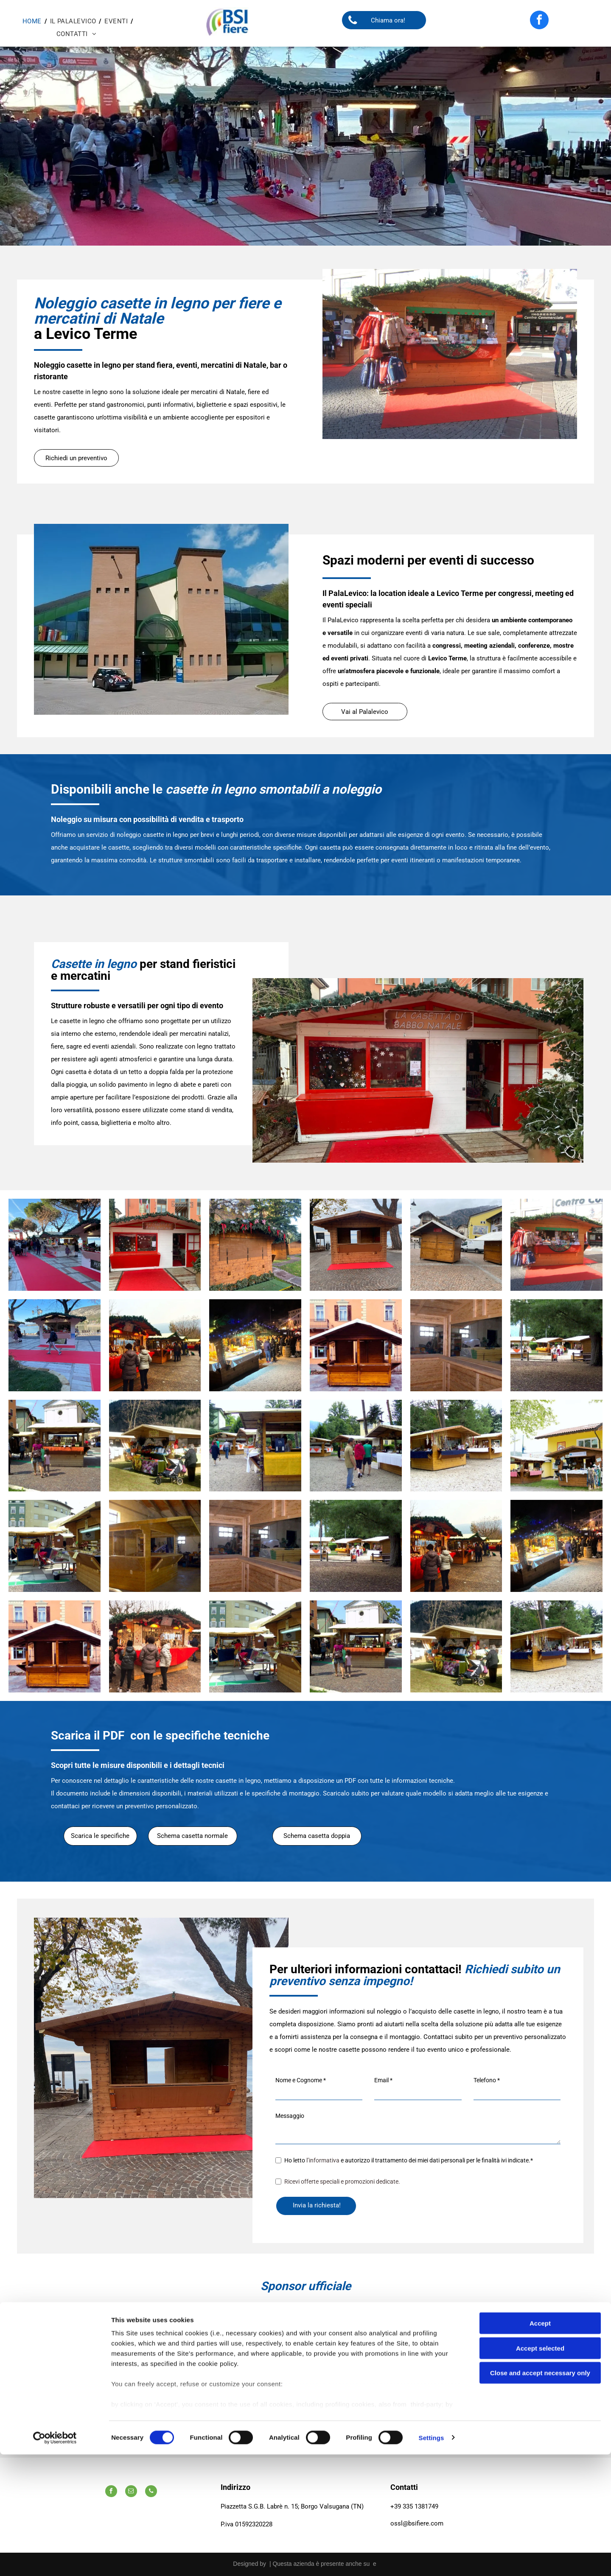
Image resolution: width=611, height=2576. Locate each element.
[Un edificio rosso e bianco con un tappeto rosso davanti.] (155, 1245)
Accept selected (540, 2469)
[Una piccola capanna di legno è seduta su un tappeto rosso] (356, 1245)
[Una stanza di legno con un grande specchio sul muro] (456, 1345)
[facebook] (539, 21)
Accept (540, 2445)
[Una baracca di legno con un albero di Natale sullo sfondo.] (255, 1245)
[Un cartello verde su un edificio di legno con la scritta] (54, 1546)
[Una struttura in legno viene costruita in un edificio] (155, 1546)
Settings (431, 2559)
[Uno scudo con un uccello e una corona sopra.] (305, 2383)
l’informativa (322, 2160)
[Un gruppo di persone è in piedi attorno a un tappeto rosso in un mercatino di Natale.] (54, 1245)
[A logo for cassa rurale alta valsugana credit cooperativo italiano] (305, 2313)
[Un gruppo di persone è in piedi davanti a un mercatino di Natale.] (155, 1646)
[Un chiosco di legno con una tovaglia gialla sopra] (255, 1446)
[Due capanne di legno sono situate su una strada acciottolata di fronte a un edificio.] (456, 1245)
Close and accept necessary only (540, 2494)
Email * (383, 2080)
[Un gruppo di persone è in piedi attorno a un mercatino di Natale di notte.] (255, 1345)
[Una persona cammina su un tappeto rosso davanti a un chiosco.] (54, 1345)
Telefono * (487, 2080)
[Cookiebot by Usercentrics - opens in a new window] (55, 2559)
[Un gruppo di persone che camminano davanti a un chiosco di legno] (54, 1446)
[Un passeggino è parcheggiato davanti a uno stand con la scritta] (155, 1446)
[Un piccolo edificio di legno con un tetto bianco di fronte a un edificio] (356, 1345)
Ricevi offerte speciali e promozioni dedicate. (342, 2181)
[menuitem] (33, 21)
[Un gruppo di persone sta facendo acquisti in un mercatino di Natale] (155, 1345)
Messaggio (289, 2115)
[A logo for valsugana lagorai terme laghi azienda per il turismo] (344, 2383)
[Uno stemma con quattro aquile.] (267, 2383)
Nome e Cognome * (300, 2080)
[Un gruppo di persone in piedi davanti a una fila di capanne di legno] (356, 1446)
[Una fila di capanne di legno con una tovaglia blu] (456, 1446)
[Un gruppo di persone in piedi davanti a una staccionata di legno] (556, 1345)
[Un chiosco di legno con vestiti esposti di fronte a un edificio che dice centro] (556, 1245)
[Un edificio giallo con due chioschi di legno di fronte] (556, 1446)
